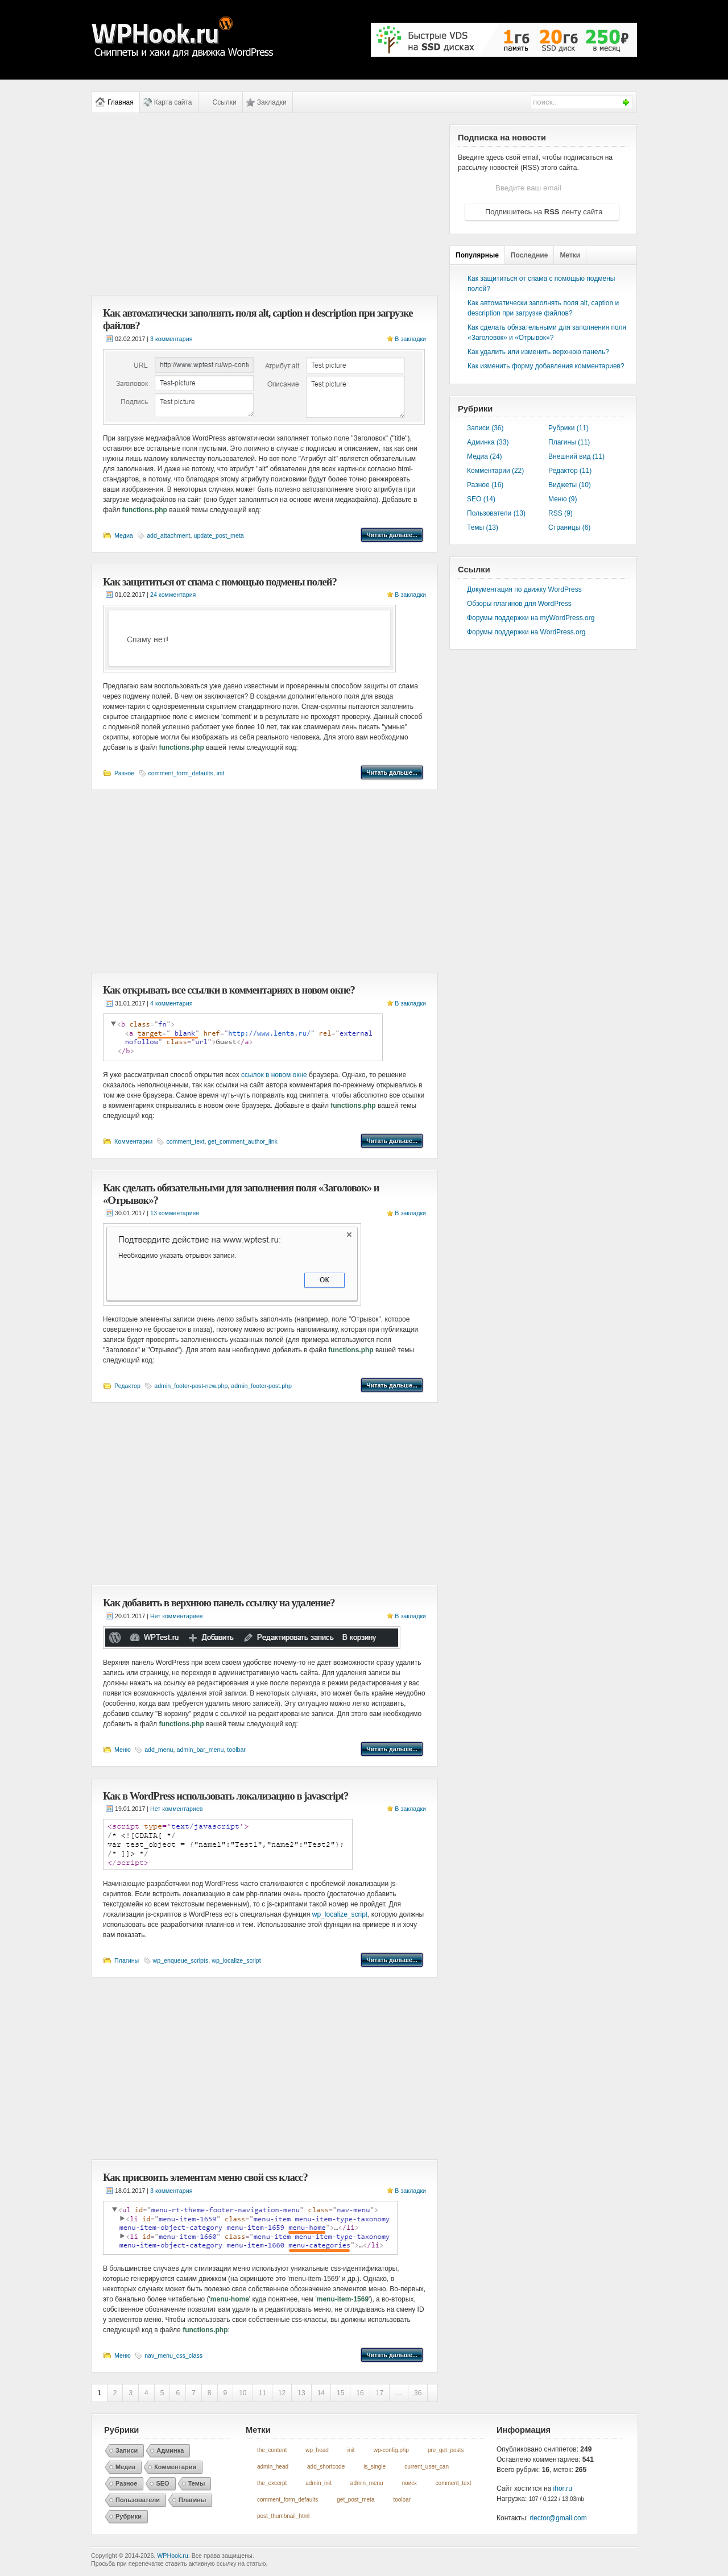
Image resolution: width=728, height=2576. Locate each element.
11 (262, 2393)
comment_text (185, 1141)
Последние (529, 255)
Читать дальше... (391, 534)
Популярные (477, 255)
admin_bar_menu (200, 1749)
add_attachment (168, 535)
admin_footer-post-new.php (191, 1385)
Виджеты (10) (569, 485)
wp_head (317, 2450)
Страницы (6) (569, 527)
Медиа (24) (484, 456)
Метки (570, 255)
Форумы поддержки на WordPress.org (526, 632)
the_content (272, 2450)
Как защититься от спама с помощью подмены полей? (220, 582)
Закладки (272, 102)
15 (340, 2393)
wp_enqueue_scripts (181, 1960)
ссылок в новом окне (274, 1075)
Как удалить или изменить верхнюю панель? (538, 352)
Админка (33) (487, 442)
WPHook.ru (172, 2555)
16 (359, 2393)
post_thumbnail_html (283, 2516)
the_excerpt (272, 2483)
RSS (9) (560, 513)
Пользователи (137, 2499)
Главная (120, 102)
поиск (409, 2483)
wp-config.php (391, 2450)
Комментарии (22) (495, 471)
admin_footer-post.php (261, 1385)
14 (321, 2393)
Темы (196, 2483)
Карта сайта (173, 102)
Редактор (127, 1385)
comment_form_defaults (180, 773)
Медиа (123, 535)
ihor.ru (562, 2488)
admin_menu (366, 2483)
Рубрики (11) (568, 428)
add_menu (158, 1749)
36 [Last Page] (417, 2393)
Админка (170, 2450)
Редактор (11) (570, 471)
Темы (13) (482, 527)
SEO (162, 2483)
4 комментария (171, 1003)
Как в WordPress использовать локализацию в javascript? (225, 1796)
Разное (124, 773)
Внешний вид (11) (576, 456)
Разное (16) (485, 485)
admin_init (318, 2483)
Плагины (126, 1960)
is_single (374, 2466)
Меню (122, 1749)
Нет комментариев (176, 1616)
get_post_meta (355, 2499)
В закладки (410, 338)
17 (379, 2393)
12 (282, 2393)
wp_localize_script (339, 1914)
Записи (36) (485, 428)
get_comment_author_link (243, 1141)
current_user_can (426, 2466)
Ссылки (225, 102)
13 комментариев (174, 1213)
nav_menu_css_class (173, 2355)
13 (301, 2393)
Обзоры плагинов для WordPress (519, 604)
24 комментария (173, 594)
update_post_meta (219, 535)
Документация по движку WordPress (524, 589)
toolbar (236, 1749)
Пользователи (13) (496, 513)
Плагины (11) (569, 442)
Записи (126, 2450)
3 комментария (171, 338)
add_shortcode (326, 2466)
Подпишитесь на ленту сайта (543, 211)
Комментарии (133, 1141)
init (221, 773)
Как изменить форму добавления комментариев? (546, 366)
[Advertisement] (264, 204)
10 (242, 2393)
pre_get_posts (446, 2450)
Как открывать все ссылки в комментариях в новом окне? (229, 990)
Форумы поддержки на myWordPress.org (530, 618)
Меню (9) (562, 499)
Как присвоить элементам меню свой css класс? (205, 2177)
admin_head (272, 2466)
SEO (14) (481, 499)
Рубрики (128, 2516)
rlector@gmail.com (558, 2518)
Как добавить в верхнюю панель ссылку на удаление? (219, 1603)
